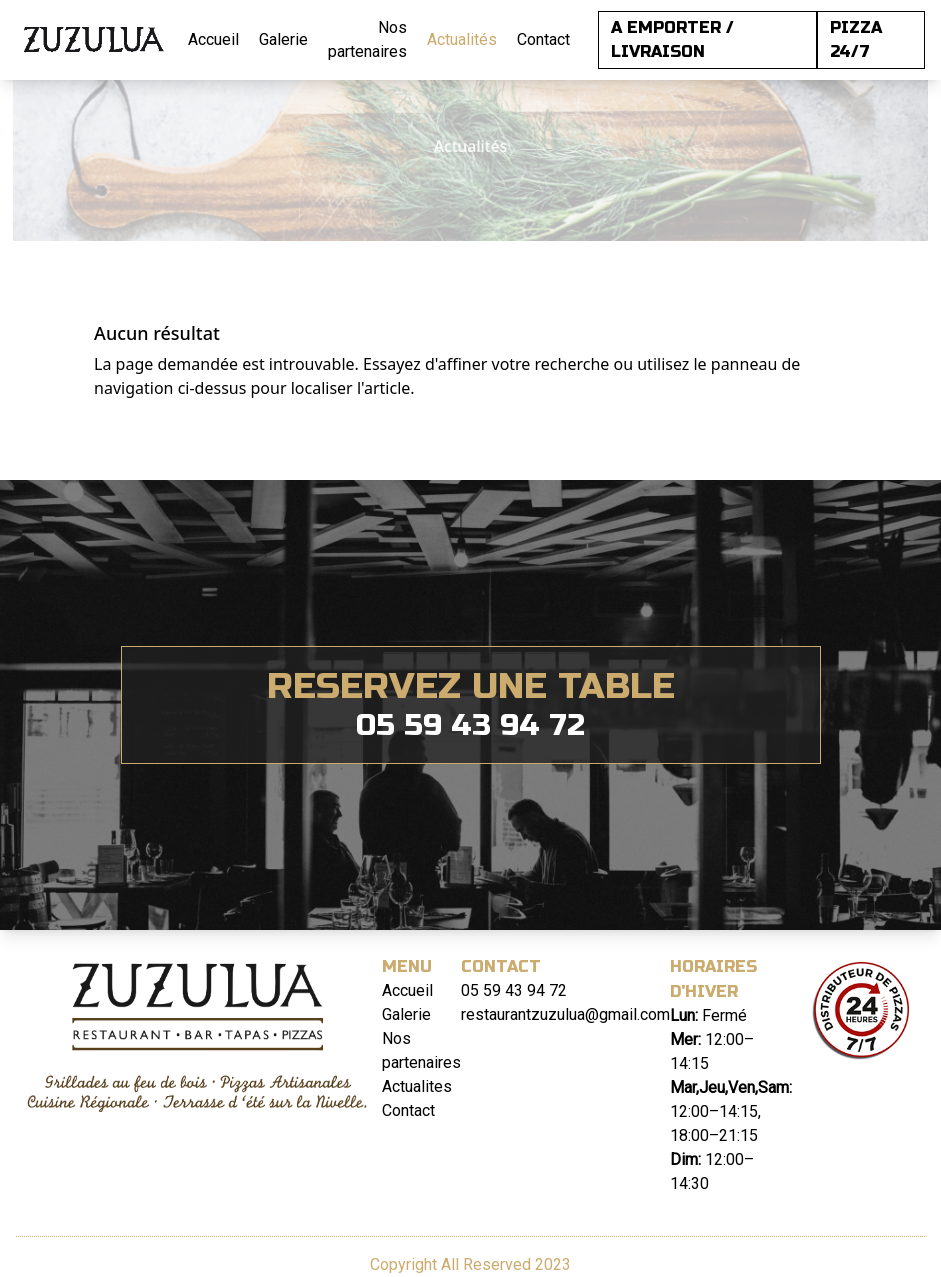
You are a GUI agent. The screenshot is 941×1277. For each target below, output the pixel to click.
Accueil (213, 39)
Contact (543, 39)
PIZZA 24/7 (856, 39)
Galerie (283, 39)
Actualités (462, 39)
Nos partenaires (367, 39)
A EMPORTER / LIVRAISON (672, 39)
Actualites (417, 1086)
